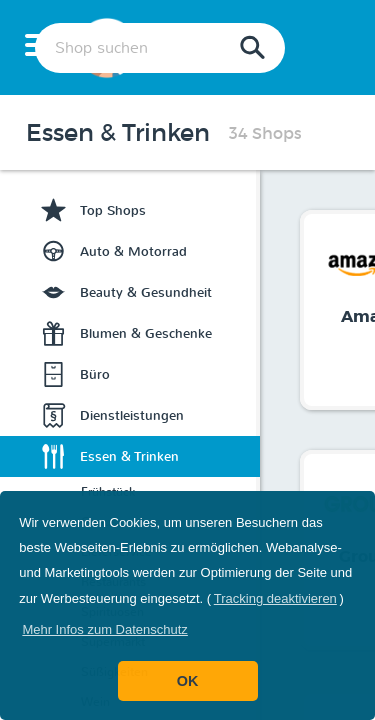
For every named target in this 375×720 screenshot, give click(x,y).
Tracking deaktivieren (275, 598)
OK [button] (188, 681)
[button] (105, 629)
